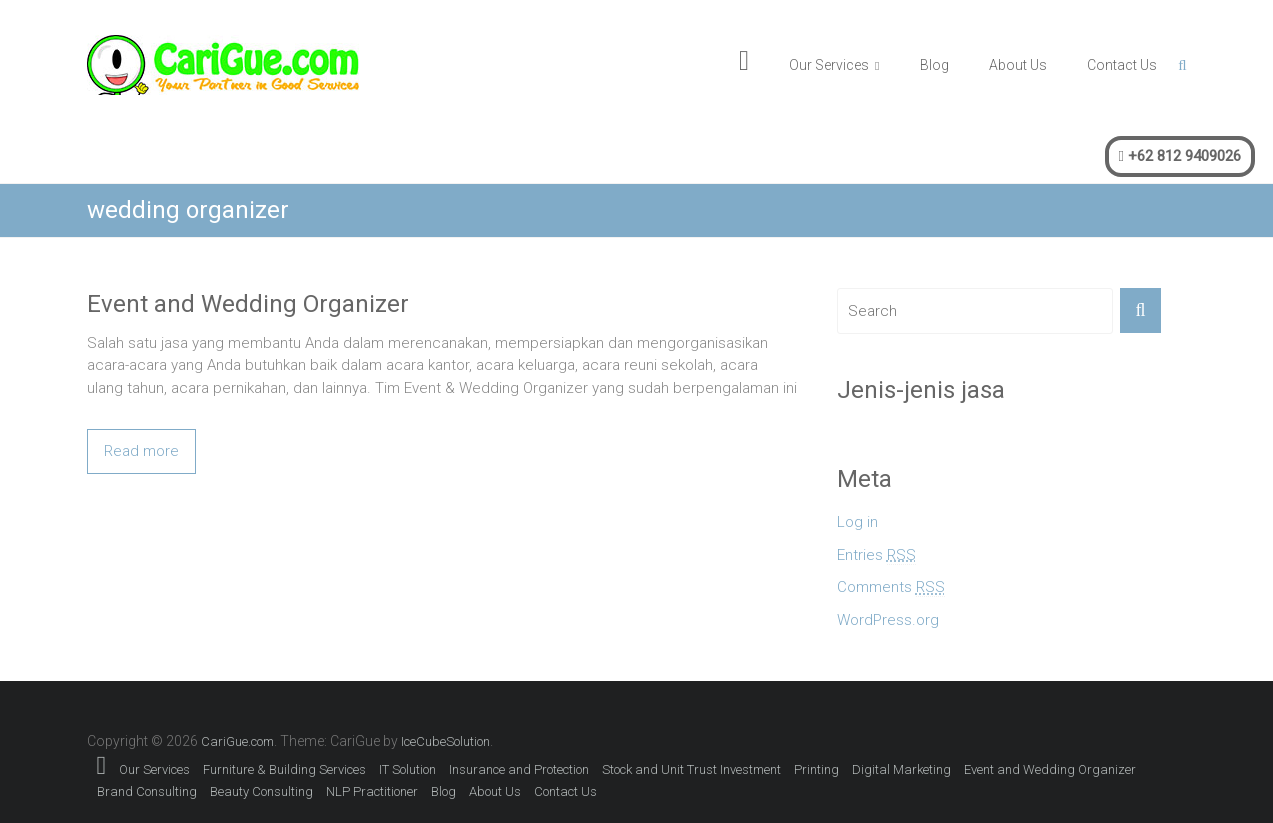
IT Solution (407, 769)
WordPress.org (888, 620)
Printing (816, 769)
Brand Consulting (147, 791)
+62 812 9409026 (1180, 156)
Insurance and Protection (519, 769)
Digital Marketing (901, 769)
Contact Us (1122, 65)
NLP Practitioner (372, 791)
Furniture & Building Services (284, 769)
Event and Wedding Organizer (248, 304)
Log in (857, 522)
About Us (1018, 65)
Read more (141, 451)
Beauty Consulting (261, 791)
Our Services (829, 65)
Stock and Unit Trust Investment (691, 769)
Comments (891, 587)
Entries (876, 555)
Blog (934, 65)
